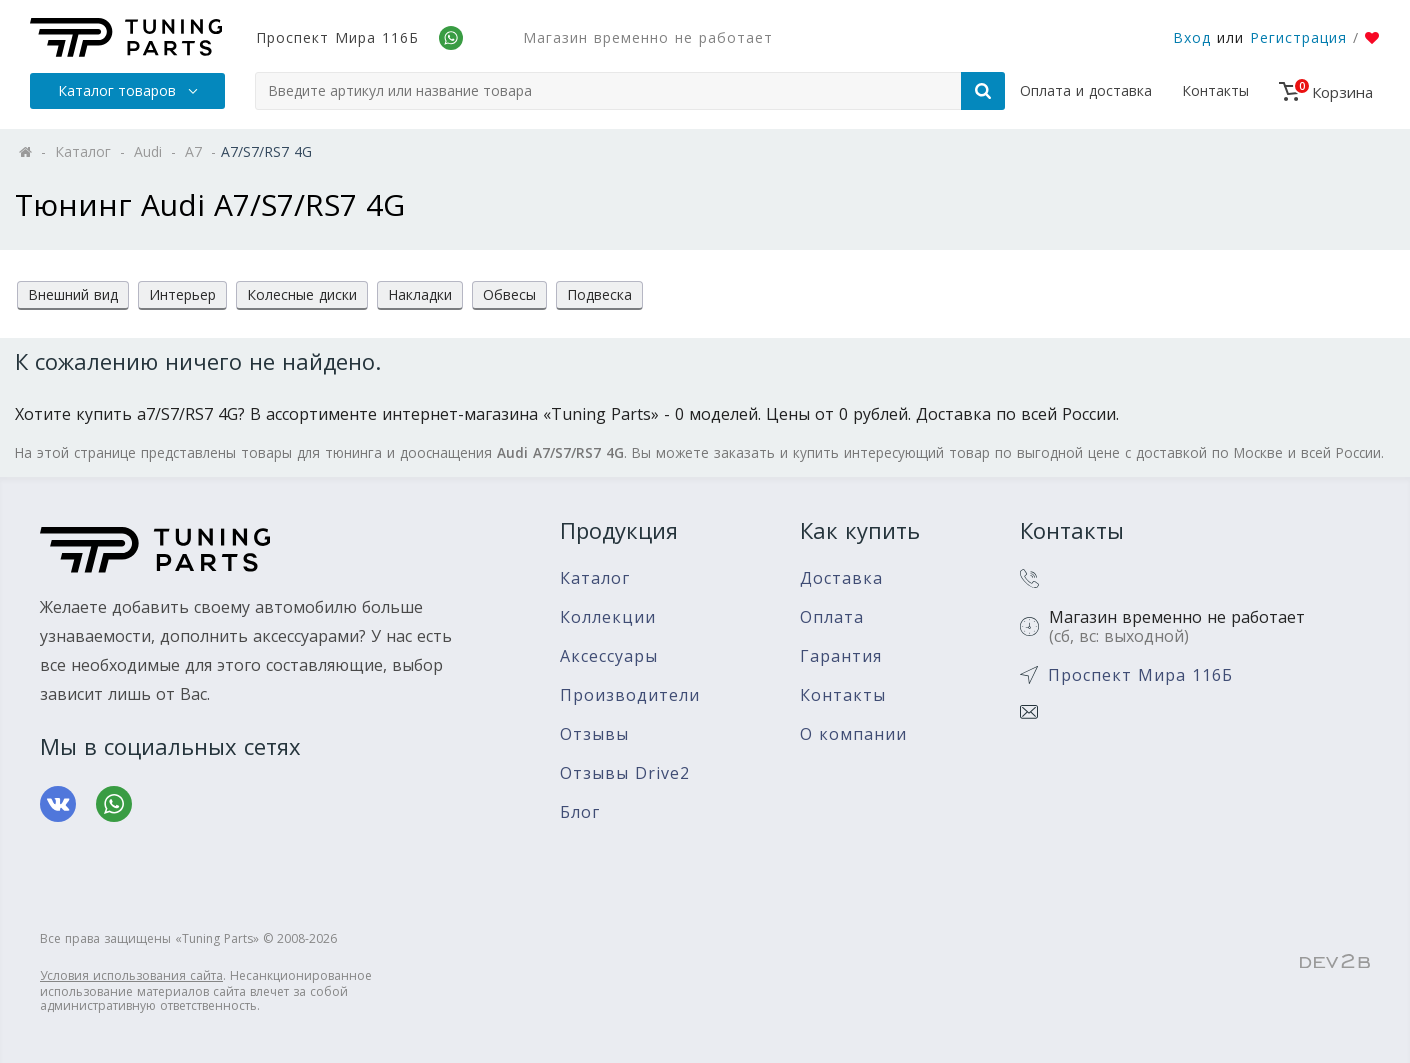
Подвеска (599, 294)
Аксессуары (609, 656)
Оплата (832, 617)
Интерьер (182, 294)
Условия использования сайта (131, 975)
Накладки (420, 294)
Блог (580, 812)
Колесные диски (302, 294)
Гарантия (841, 656)
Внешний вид (73, 294)
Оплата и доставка (1086, 90)
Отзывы (594, 734)
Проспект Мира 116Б (337, 37)
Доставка (841, 578)
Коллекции (608, 617)
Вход (1192, 37)
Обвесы (509, 294)
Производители (630, 695)
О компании (853, 734)
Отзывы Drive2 (625, 773)
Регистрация (1298, 37)
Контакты (1215, 90)
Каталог (595, 578)
